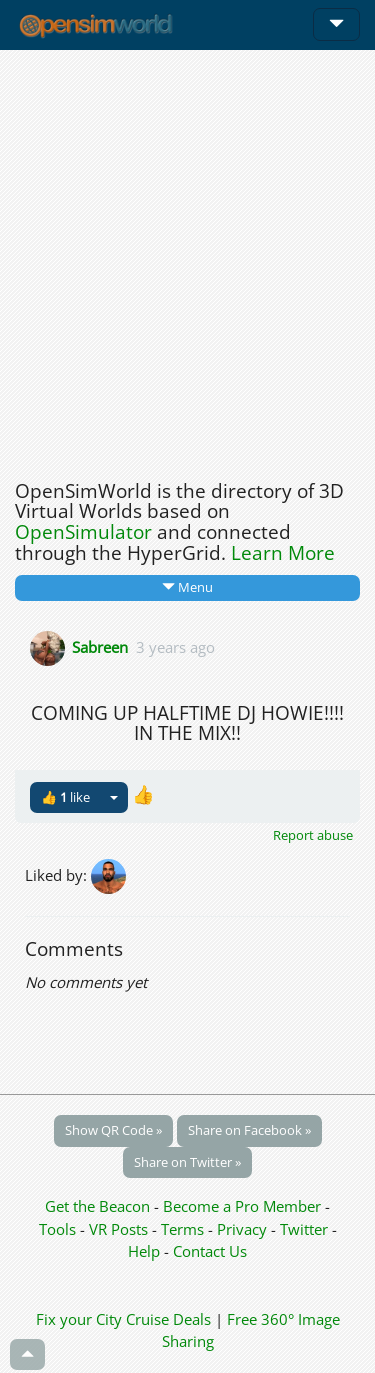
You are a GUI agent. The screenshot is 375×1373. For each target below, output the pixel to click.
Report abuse (313, 835)
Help (144, 1251)
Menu (187, 587)
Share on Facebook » (249, 1130)
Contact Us (210, 1251)
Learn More (283, 553)
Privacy (242, 1229)
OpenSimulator (83, 532)
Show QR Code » (113, 1130)
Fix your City (79, 1319)
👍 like (65, 797)
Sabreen (100, 646)
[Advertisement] (187, 259)
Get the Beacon (97, 1206)
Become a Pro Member (244, 1206)
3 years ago (175, 646)
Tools (59, 1229)
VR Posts (120, 1229)
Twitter (304, 1229)
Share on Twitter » (187, 1162)
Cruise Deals (168, 1319)
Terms (184, 1229)
